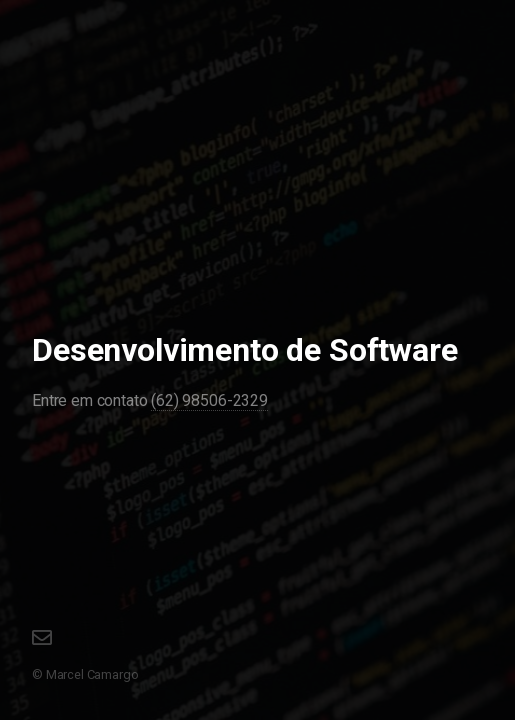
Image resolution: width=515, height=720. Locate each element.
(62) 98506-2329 (209, 400)
